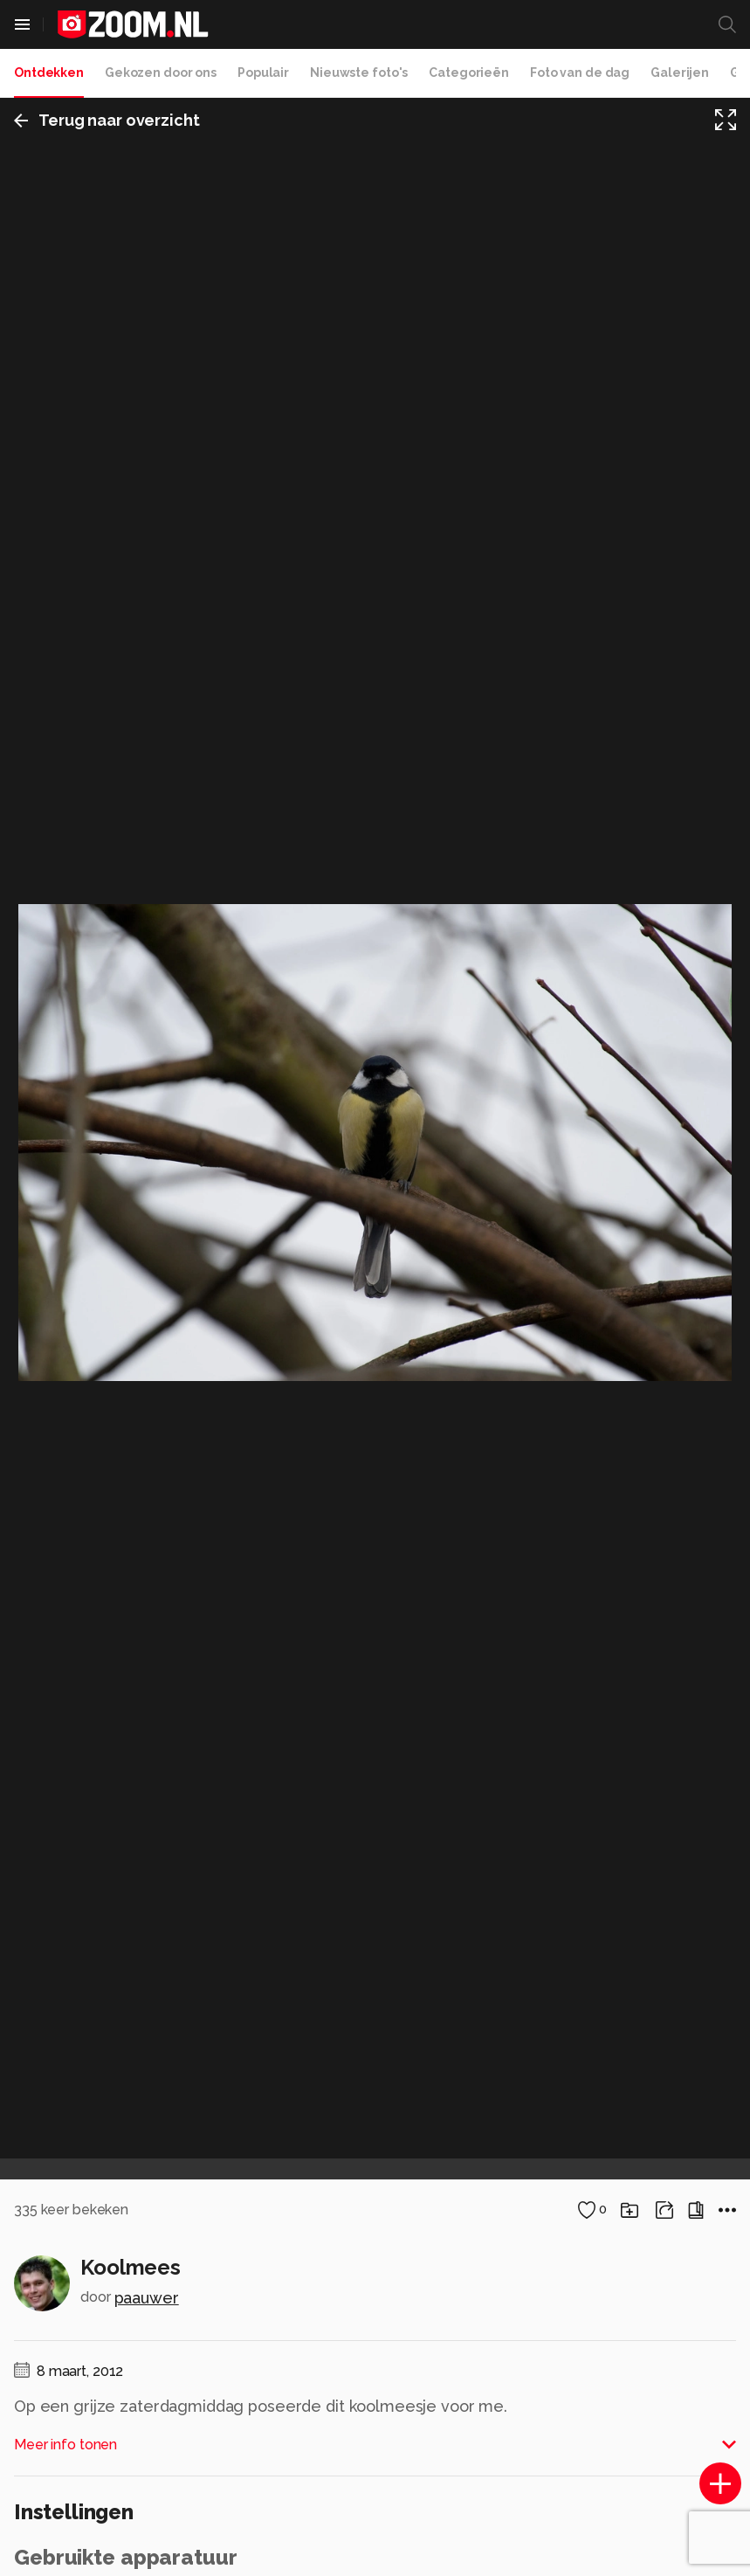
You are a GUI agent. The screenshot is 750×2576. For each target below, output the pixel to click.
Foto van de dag (580, 72)
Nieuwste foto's (359, 72)
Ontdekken (49, 72)
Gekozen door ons (161, 72)
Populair (263, 72)
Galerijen (679, 72)
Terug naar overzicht (107, 120)
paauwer (146, 2298)
